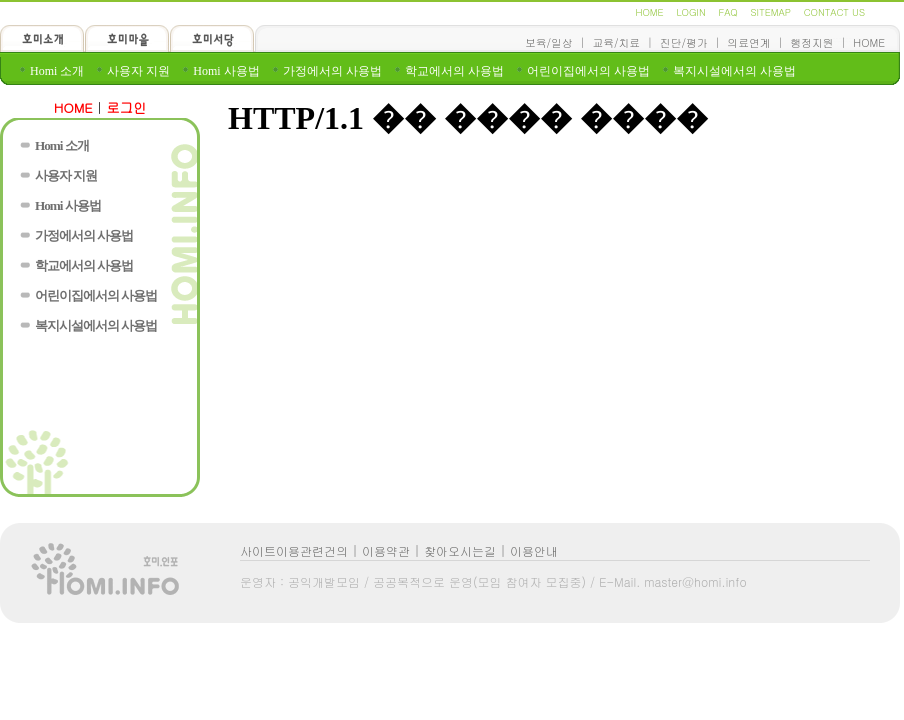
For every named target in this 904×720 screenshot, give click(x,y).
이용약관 (386, 550)
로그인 (127, 107)
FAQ (727, 12)
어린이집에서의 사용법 (588, 71)
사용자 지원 (138, 71)
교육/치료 (616, 42)
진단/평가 (684, 42)
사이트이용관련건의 (294, 550)
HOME (649, 12)
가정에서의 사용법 (332, 71)
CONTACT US (834, 12)
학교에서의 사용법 (454, 71)
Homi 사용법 (226, 71)
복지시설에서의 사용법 (734, 71)
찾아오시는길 (460, 550)
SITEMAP (771, 12)
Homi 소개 (57, 71)
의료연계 (748, 42)
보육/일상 (549, 42)
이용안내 (534, 550)
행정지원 (811, 42)
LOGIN (690, 12)
